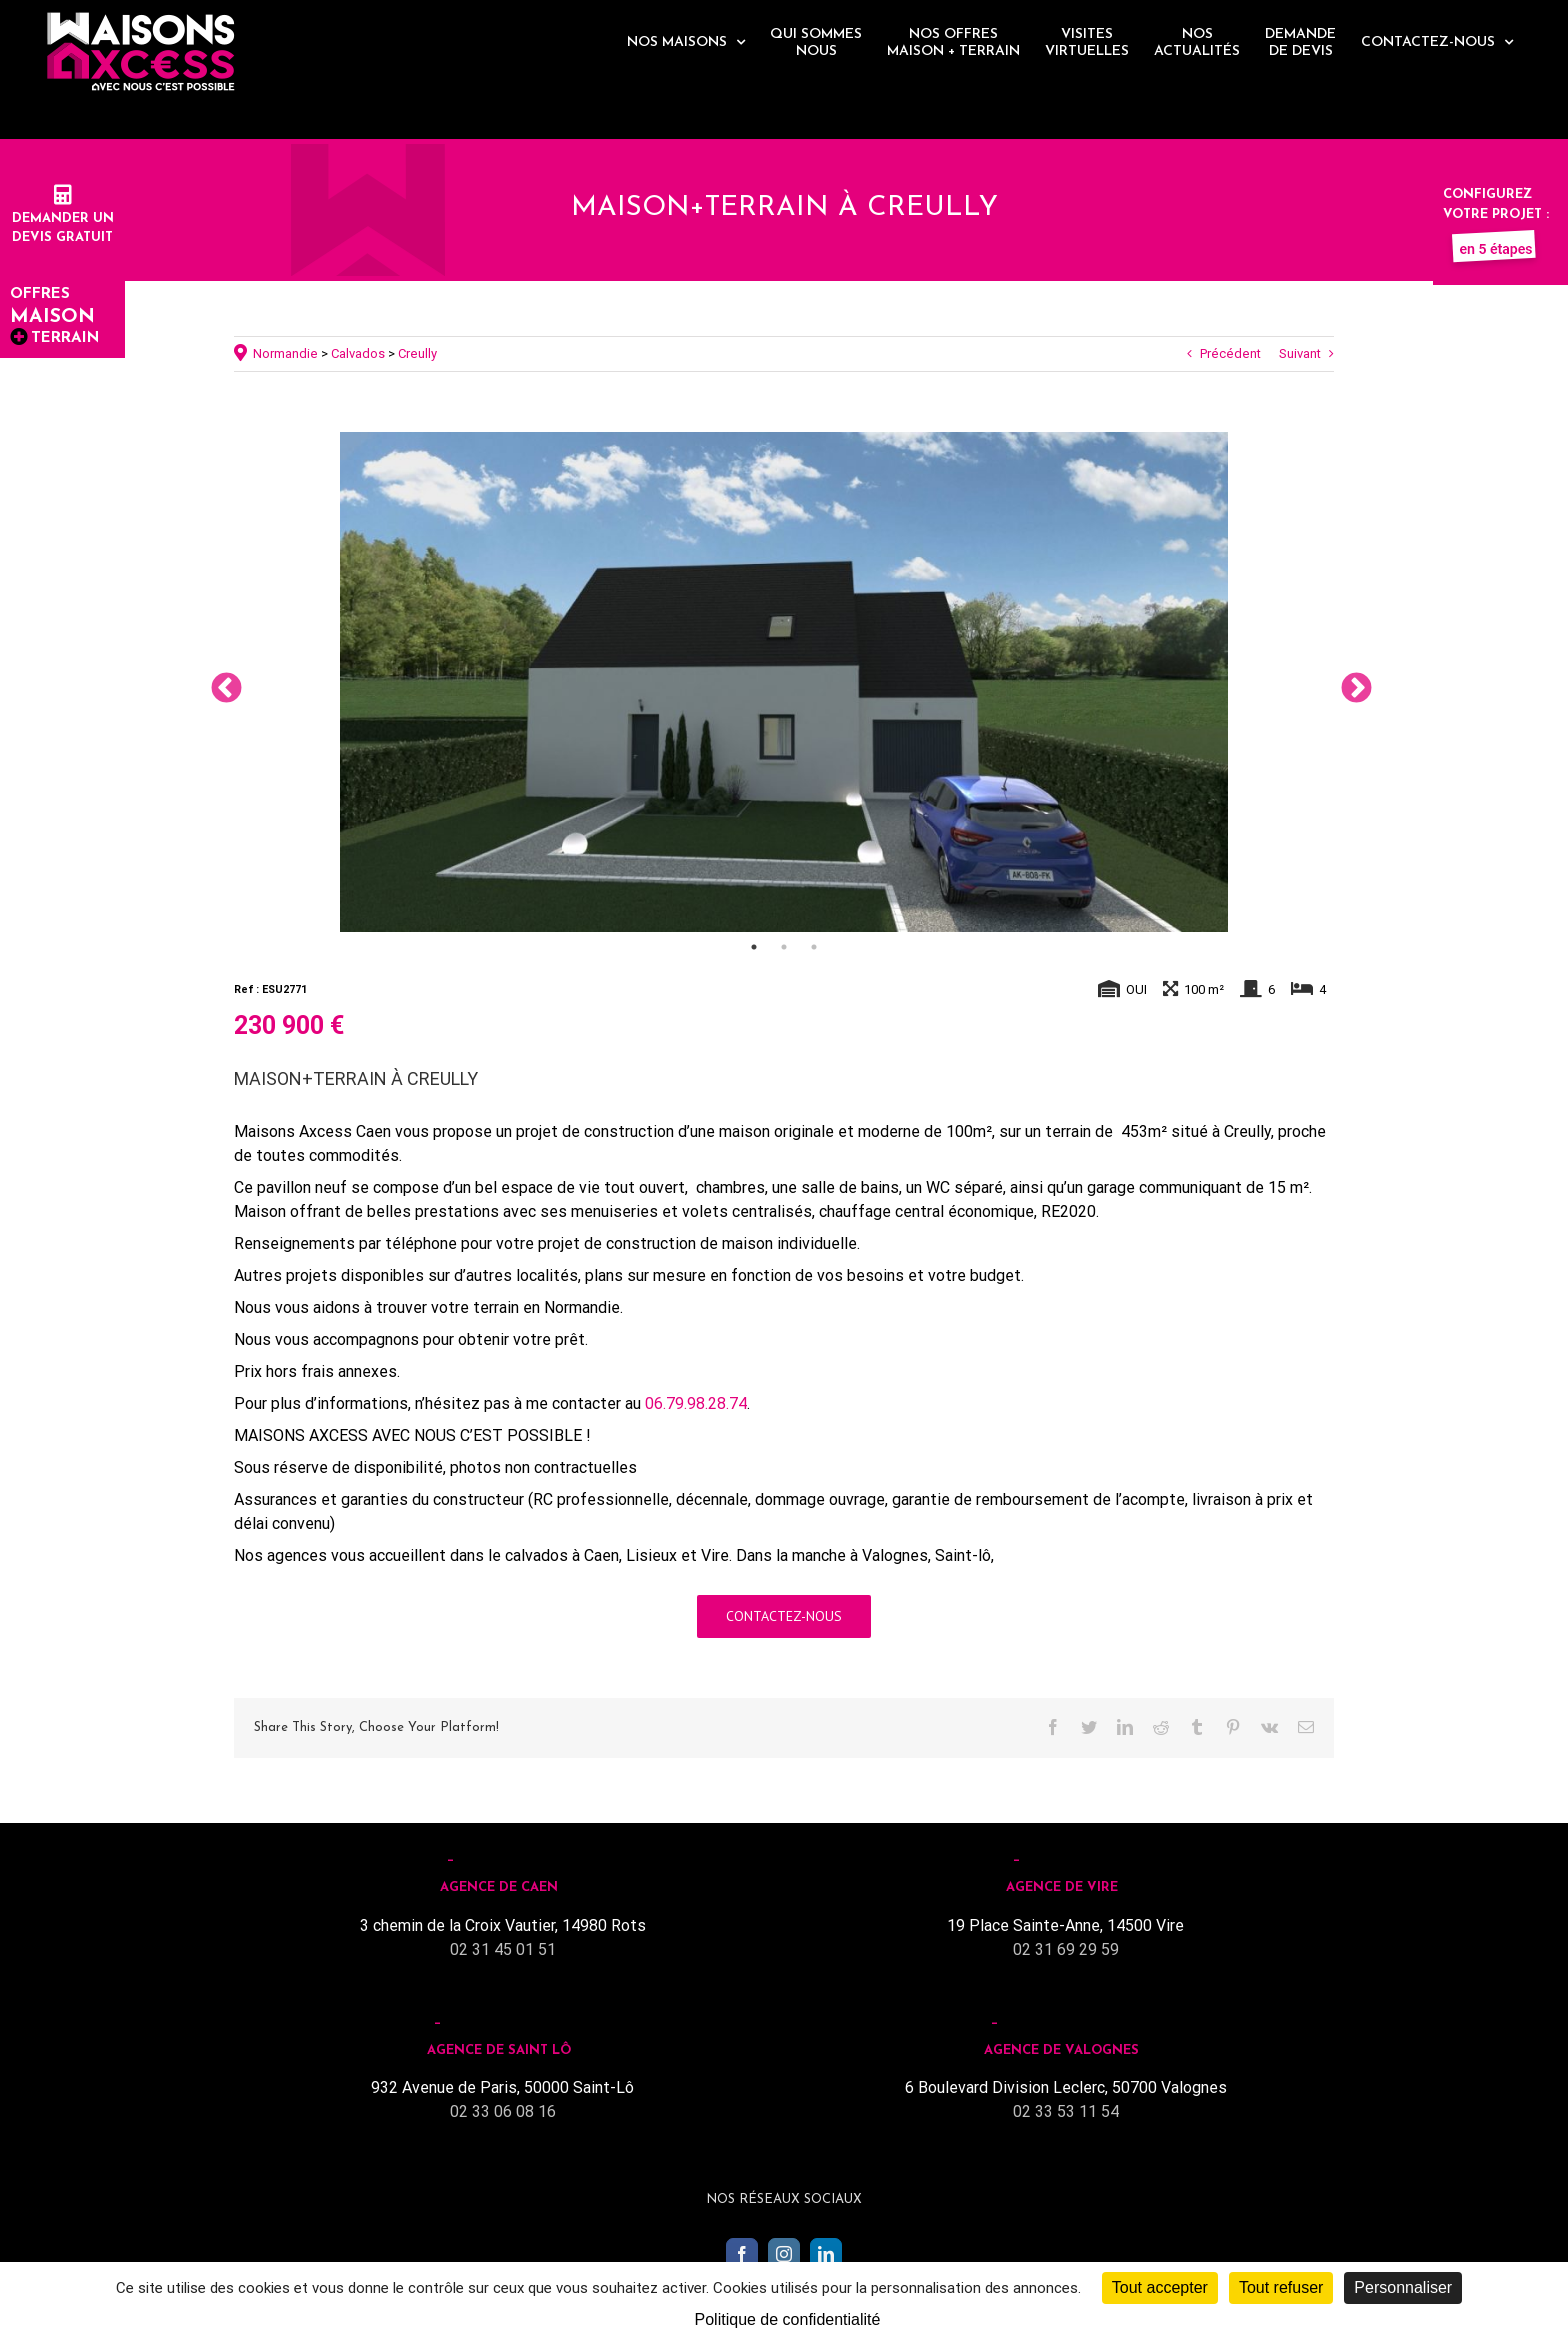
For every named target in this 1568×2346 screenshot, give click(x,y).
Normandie (285, 353)
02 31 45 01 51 (503, 1949)
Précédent (1230, 353)
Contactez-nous (784, 1616)
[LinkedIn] (826, 2254)
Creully (417, 353)
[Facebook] (742, 2254)
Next (1349, 682)
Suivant (1300, 353)
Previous (219, 682)
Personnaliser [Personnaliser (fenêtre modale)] (1403, 2287)
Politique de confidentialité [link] (788, 2319)
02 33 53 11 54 (1066, 2111)
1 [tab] (754, 947)
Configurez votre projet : (1496, 214)
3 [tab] (814, 947)
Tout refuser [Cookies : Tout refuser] (1281, 2287)
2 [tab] (784, 947)
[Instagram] (784, 2254)
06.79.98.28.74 (696, 1403)
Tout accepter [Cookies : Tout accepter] (1160, 2287)
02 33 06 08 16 (503, 2111)
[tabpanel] (784, 682)
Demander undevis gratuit (63, 218)
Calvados (358, 353)
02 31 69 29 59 (1066, 1949)
